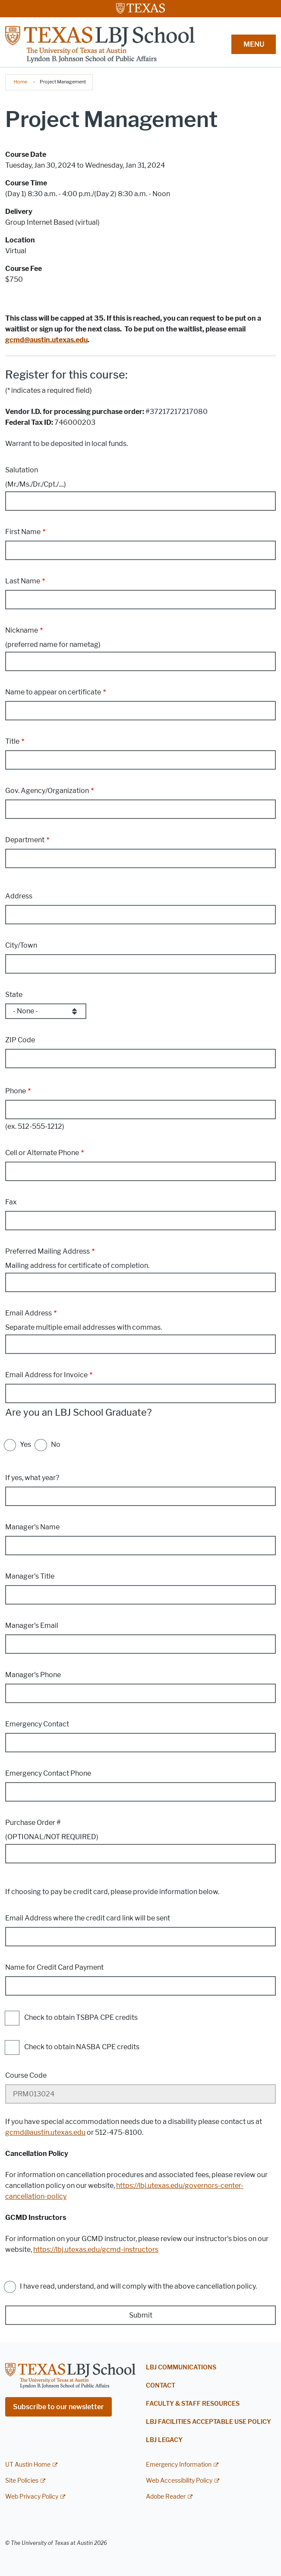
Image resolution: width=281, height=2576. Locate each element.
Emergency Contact (37, 1724)
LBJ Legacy (164, 2440)
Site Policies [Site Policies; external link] (21, 2480)
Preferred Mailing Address (47, 1251)
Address (18, 896)
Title (12, 741)
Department (24, 840)
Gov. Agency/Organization (47, 790)
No (55, 1444)
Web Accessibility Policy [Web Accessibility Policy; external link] (179, 2480)
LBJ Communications (181, 2367)
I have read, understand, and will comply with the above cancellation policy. (138, 2286)
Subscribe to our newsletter (58, 2407)
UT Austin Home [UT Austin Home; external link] (28, 2464)
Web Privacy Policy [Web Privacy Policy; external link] (31, 2496)
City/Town (21, 945)
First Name (23, 532)
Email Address (28, 1313)
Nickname (21, 630)
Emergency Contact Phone (48, 1773)
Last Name (22, 581)
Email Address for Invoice (46, 1375)
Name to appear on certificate (53, 692)
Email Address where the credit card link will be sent (87, 1918)
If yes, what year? (32, 1478)
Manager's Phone (33, 1675)
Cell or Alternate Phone (42, 1153)
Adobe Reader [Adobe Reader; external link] (166, 2496)
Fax (11, 1202)
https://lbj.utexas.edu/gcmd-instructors (95, 2249)
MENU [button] (253, 44)
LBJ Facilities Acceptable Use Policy (208, 2422)
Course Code (26, 2075)
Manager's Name (32, 1527)
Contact (160, 2385)
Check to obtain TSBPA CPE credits (81, 2018)
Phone (15, 1091)
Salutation (21, 470)
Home (20, 82)
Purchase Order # (33, 1822)
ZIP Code (20, 1040)
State (13, 994)
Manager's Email (31, 1625)
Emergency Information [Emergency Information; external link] (179, 2464)
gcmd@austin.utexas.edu (45, 2132)
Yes (25, 1444)
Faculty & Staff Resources (193, 2403)
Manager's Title (29, 1576)
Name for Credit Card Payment (54, 1967)
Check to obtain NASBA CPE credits (81, 2047)
